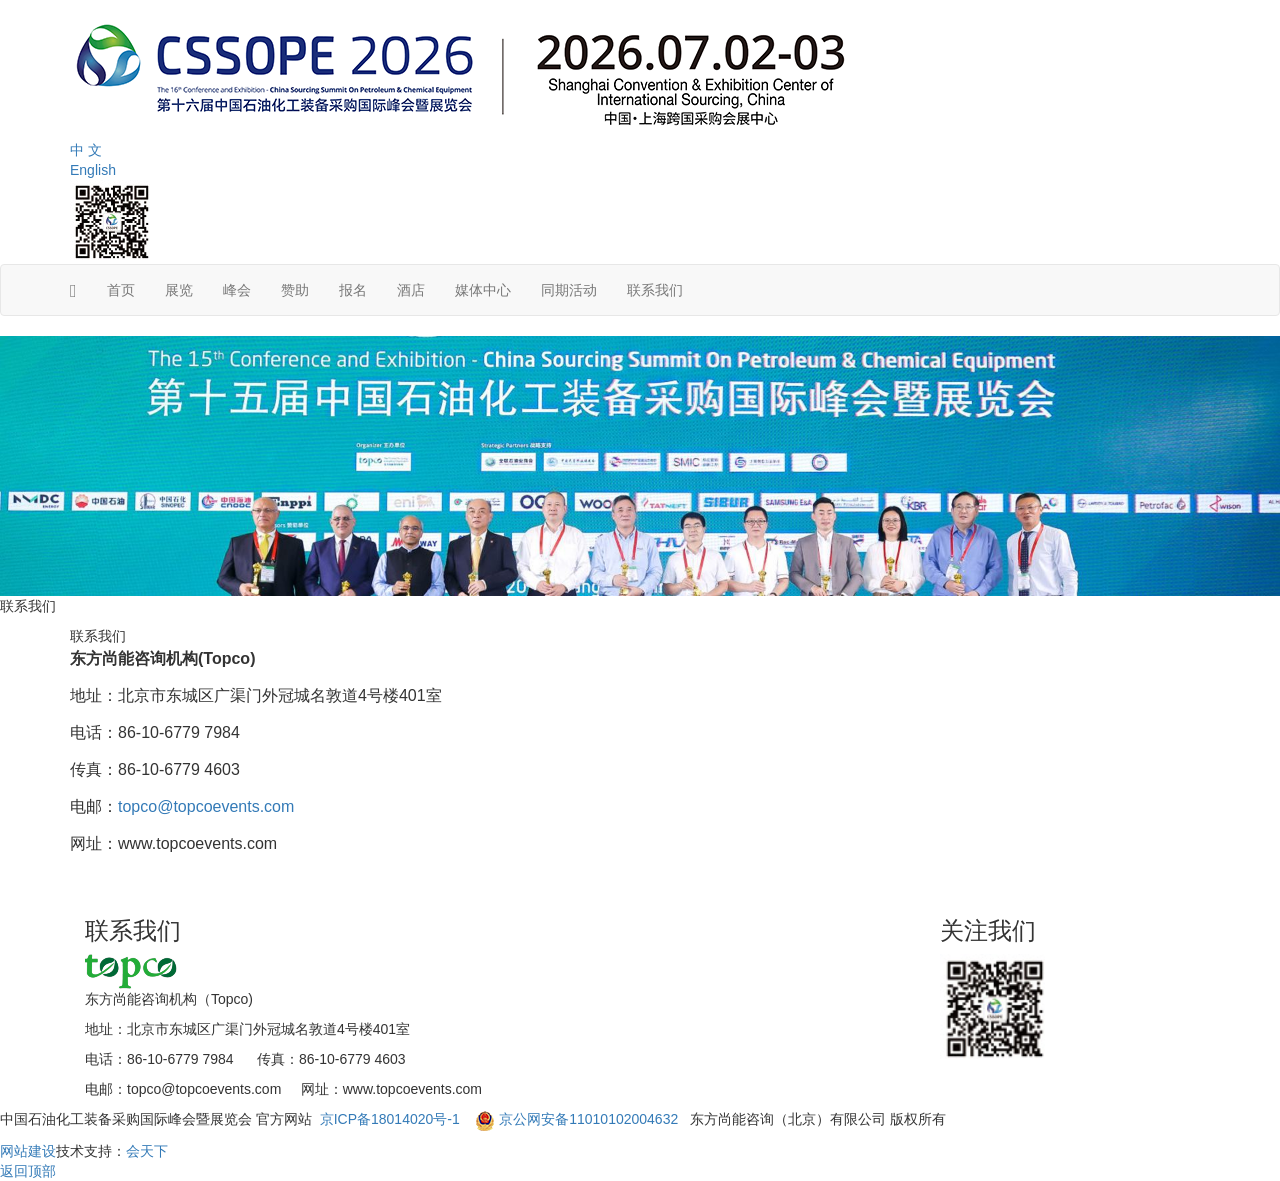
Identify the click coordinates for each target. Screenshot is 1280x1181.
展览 (179, 290)
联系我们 (655, 290)
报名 (353, 290)
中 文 (86, 150)
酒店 (411, 290)
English (93, 170)
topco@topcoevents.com (206, 806)
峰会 (237, 290)
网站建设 (28, 1151)
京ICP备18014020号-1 (392, 1119)
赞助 (295, 290)
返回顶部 (28, 1171)
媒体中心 (483, 290)
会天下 (147, 1151)
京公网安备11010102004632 (588, 1119)
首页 (121, 290)
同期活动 (569, 290)
